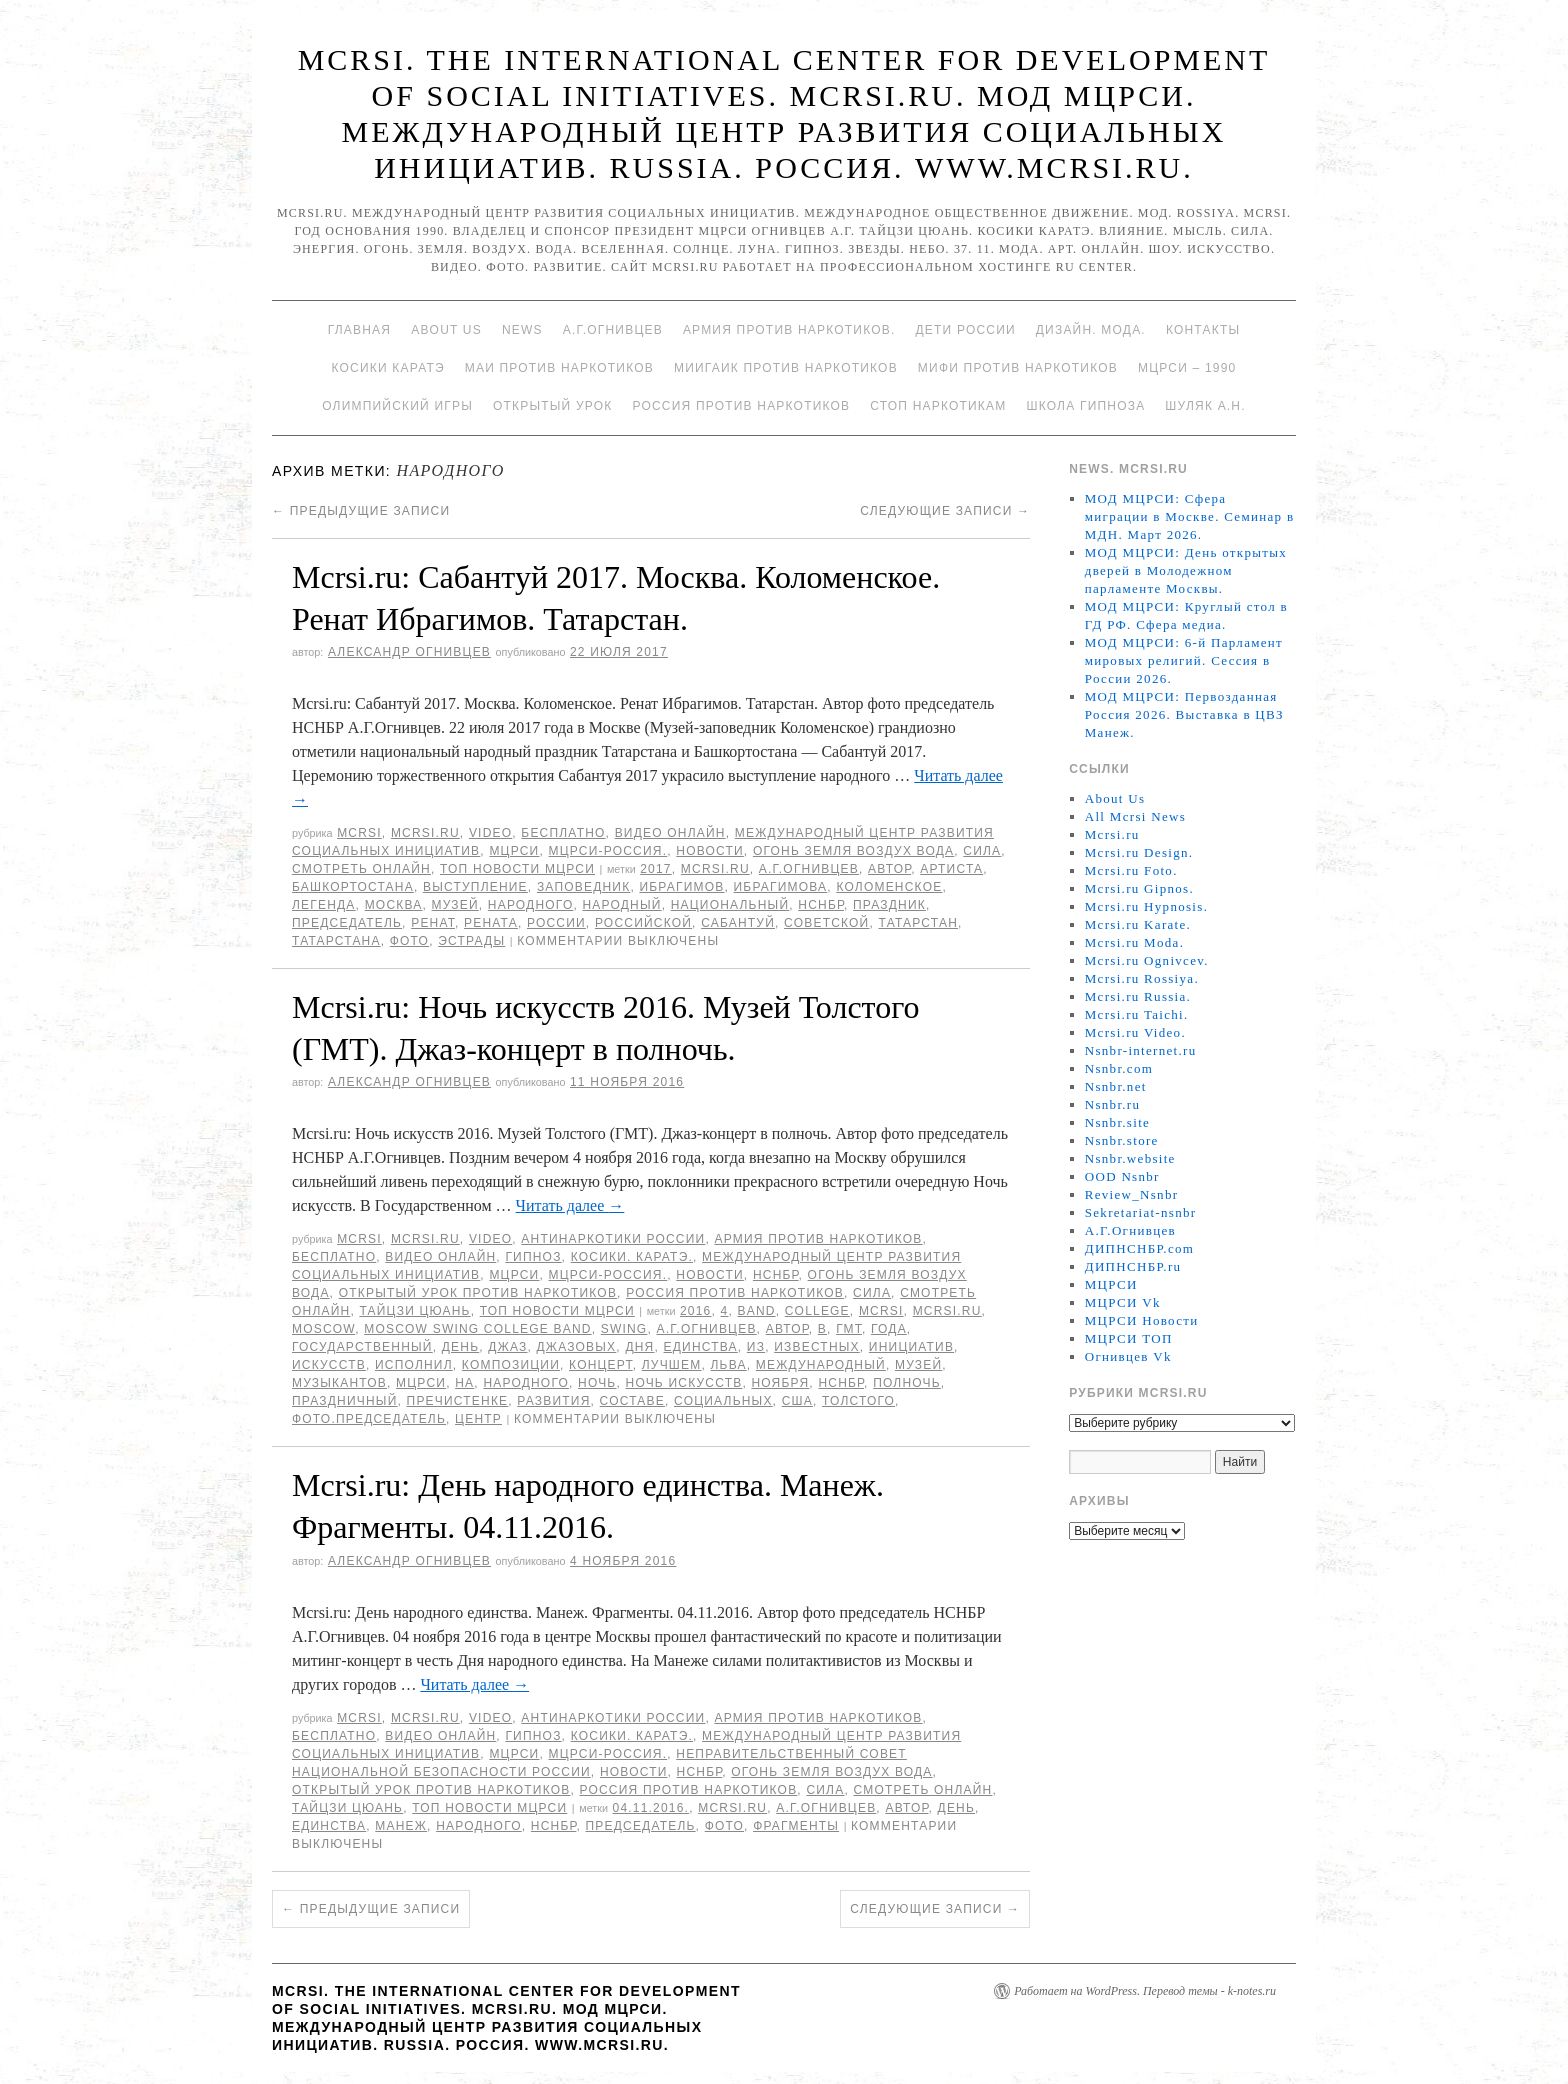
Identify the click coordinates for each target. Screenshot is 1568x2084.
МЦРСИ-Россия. (608, 851)
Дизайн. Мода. (1091, 330)
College (817, 1311)
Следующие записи (945, 511)
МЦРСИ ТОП (1129, 1338)
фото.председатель (369, 1419)
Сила (982, 851)
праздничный (344, 1401)
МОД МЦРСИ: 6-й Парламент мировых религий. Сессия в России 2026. (1184, 660)
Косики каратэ (388, 368)
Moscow (323, 1329)
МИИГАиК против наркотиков (786, 368)
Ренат (433, 923)
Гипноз (533, 1257)
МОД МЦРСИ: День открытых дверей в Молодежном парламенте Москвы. (1186, 570)
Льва (729, 1365)
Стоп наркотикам (938, 406)
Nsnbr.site (1117, 1122)
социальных (723, 1401)
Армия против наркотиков (818, 1239)
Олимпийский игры (397, 406)
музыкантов (339, 1383)
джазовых (577, 1347)
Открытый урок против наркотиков (478, 1293)
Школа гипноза (1085, 406)
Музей (455, 905)
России (556, 923)
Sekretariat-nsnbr (1141, 1212)
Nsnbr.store (1122, 1140)
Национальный (730, 905)
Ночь (597, 1383)
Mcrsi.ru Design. (1139, 852)
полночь (907, 1383)
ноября (780, 1383)
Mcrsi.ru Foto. (1131, 870)
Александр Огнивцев (409, 652)
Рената (491, 923)
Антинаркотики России (613, 1239)
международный (821, 1365)
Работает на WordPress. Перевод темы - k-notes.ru (1145, 1991)
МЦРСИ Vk (1123, 1302)
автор (889, 869)
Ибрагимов (681, 887)
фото (409, 941)
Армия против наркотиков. (789, 330)
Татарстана (336, 941)
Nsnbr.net (1116, 1086)
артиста (951, 869)
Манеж (401, 1826)
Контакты (1203, 330)
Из (756, 1347)
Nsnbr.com (1119, 1068)
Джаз (507, 1347)
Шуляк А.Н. (1205, 406)
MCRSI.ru (715, 869)
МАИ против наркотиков (559, 368)
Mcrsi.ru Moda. (1134, 942)
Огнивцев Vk (1128, 1356)
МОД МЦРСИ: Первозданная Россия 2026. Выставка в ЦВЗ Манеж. (1184, 714)
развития (553, 1401)
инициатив (911, 1347)
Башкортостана (353, 887)
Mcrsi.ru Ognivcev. (1147, 960)
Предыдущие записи (361, 511)
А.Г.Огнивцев (613, 330)
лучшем (672, 1365)
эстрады (471, 941)
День (460, 1347)
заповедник (584, 887)
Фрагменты (796, 1826)
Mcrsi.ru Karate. (1138, 924)
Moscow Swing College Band (477, 1329)
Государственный (362, 1347)
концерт (601, 1365)
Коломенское (889, 887)
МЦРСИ (514, 851)
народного (531, 905)
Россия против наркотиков (741, 406)
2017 (656, 869)
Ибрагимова (781, 887)
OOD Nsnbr (1122, 1176)
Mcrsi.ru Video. (1135, 1032)
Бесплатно (563, 833)
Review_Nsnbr (1132, 1194)
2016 (696, 1311)
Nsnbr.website (1130, 1158)
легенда (324, 905)
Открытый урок (552, 406)
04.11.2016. (651, 1808)
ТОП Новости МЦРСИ (517, 869)
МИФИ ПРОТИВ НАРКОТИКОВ (1018, 368)
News (522, 330)
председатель (347, 923)
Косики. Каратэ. (632, 1257)
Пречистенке (458, 1401)
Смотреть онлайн (361, 869)
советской (826, 923)
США (797, 1401)
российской (643, 923)
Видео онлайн (670, 833)
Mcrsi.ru (425, 833)
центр (478, 1419)
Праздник (889, 905)
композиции (511, 1365)
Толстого (858, 1401)
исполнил (414, 1365)
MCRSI (359, 833)
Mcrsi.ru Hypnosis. (1146, 906)
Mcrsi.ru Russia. (1138, 996)
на (464, 1383)
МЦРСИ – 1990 (1187, 368)
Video (490, 833)
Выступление (475, 887)
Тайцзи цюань (414, 1311)
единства (701, 1347)
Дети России (966, 330)
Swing (624, 1329)
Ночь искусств (684, 1383)
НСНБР (821, 905)
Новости (710, 851)
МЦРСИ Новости (1142, 1320)
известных (817, 1347)
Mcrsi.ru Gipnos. (1139, 888)
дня (639, 1347)
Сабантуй (738, 923)
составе (632, 1401)
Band (757, 1311)
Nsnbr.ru (1113, 1104)
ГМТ (849, 1329)
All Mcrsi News (1135, 816)
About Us (446, 330)
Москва (394, 905)
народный (622, 905)
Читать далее (570, 1205)
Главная (359, 330)
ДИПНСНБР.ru (1133, 1266)
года (889, 1329)
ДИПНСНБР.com (1139, 1248)
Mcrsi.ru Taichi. (1137, 1014)
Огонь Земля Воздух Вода (853, 851)
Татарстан (918, 923)
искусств (329, 1365)
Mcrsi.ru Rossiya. (1142, 978)
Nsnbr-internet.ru (1141, 1050)
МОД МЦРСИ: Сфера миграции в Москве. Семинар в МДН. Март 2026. (1190, 516)
